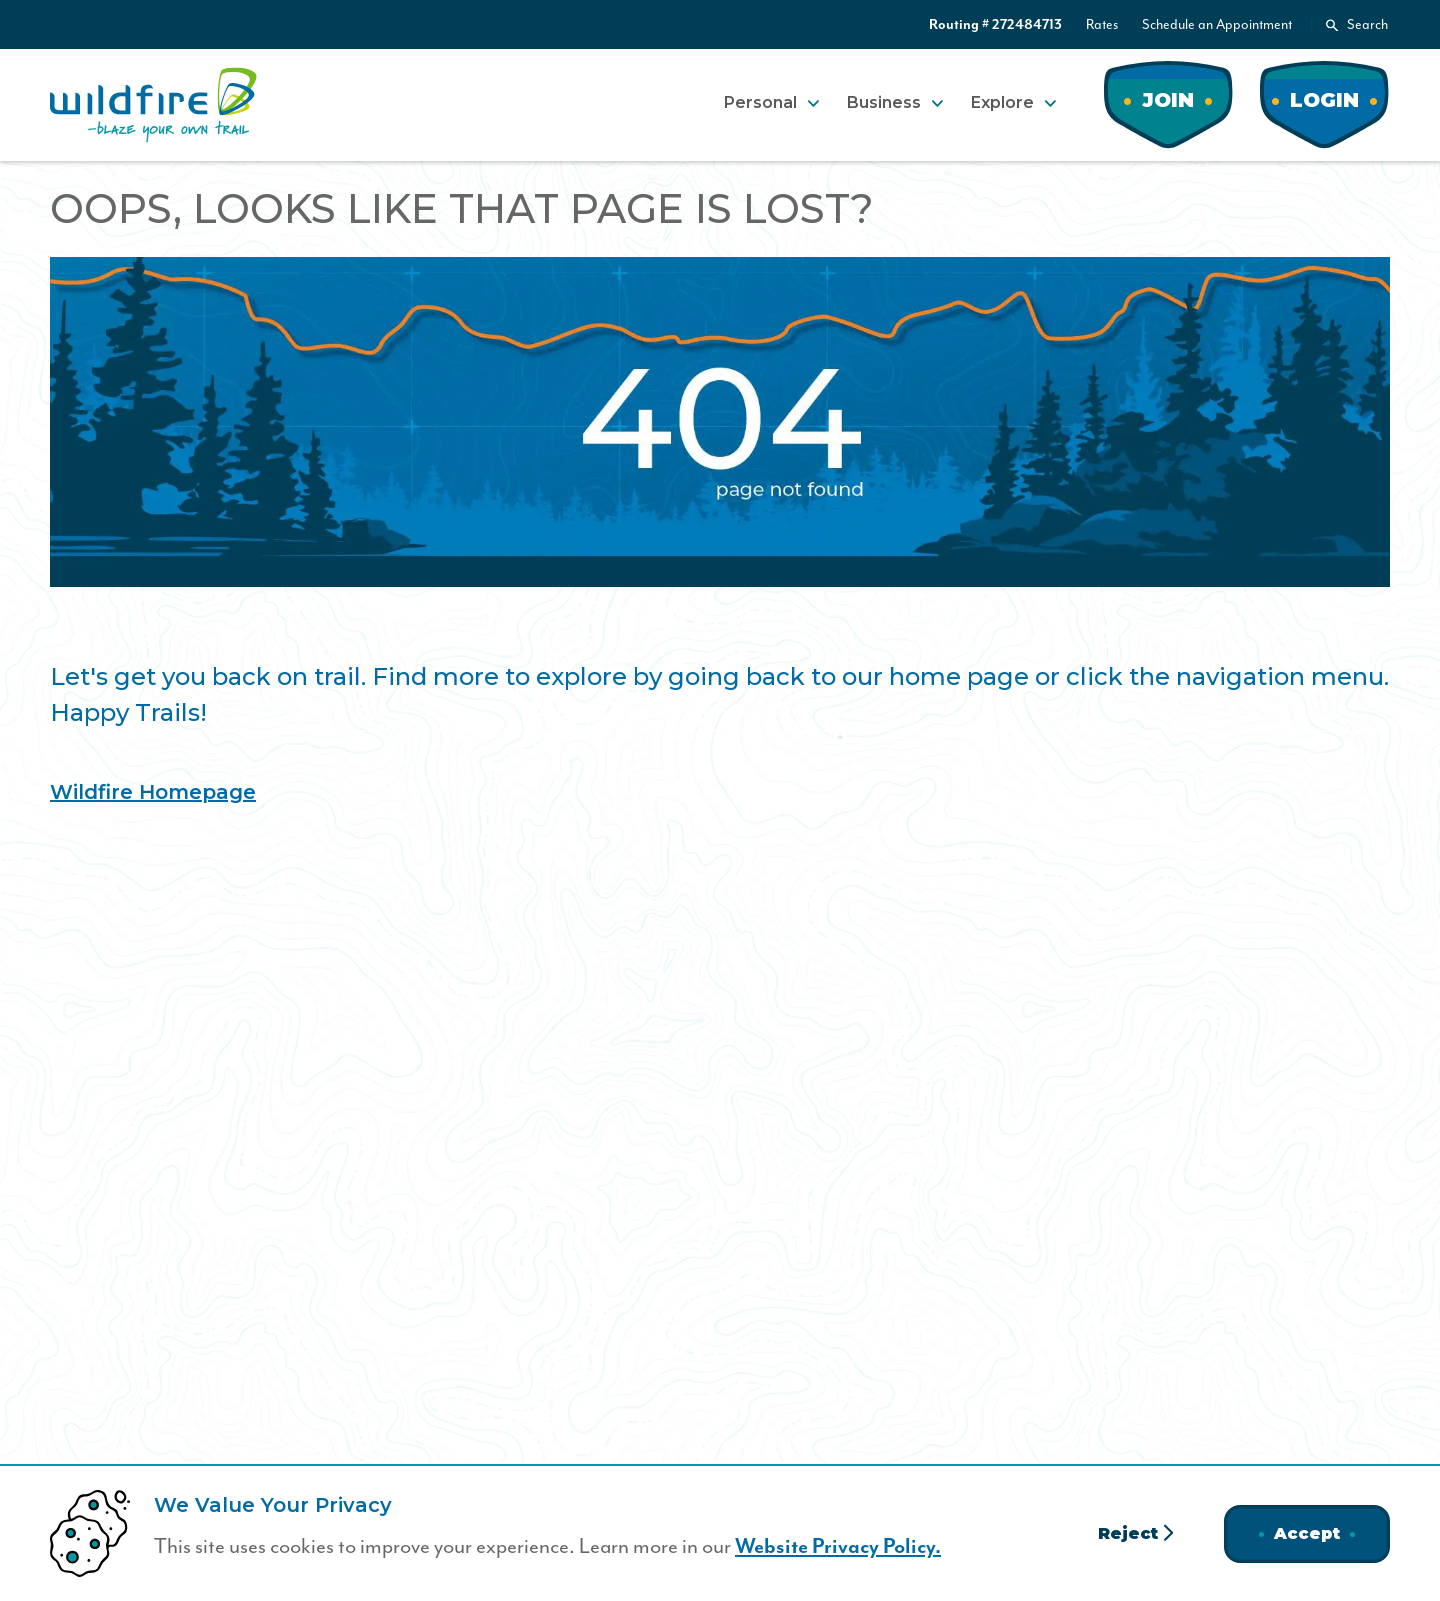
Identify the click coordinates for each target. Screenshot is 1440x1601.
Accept (1307, 1533)
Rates (1102, 24)
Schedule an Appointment (1217, 24)
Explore (1002, 102)
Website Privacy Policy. (838, 1547)
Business (884, 102)
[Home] (153, 105)
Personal (760, 102)
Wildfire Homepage (153, 792)
